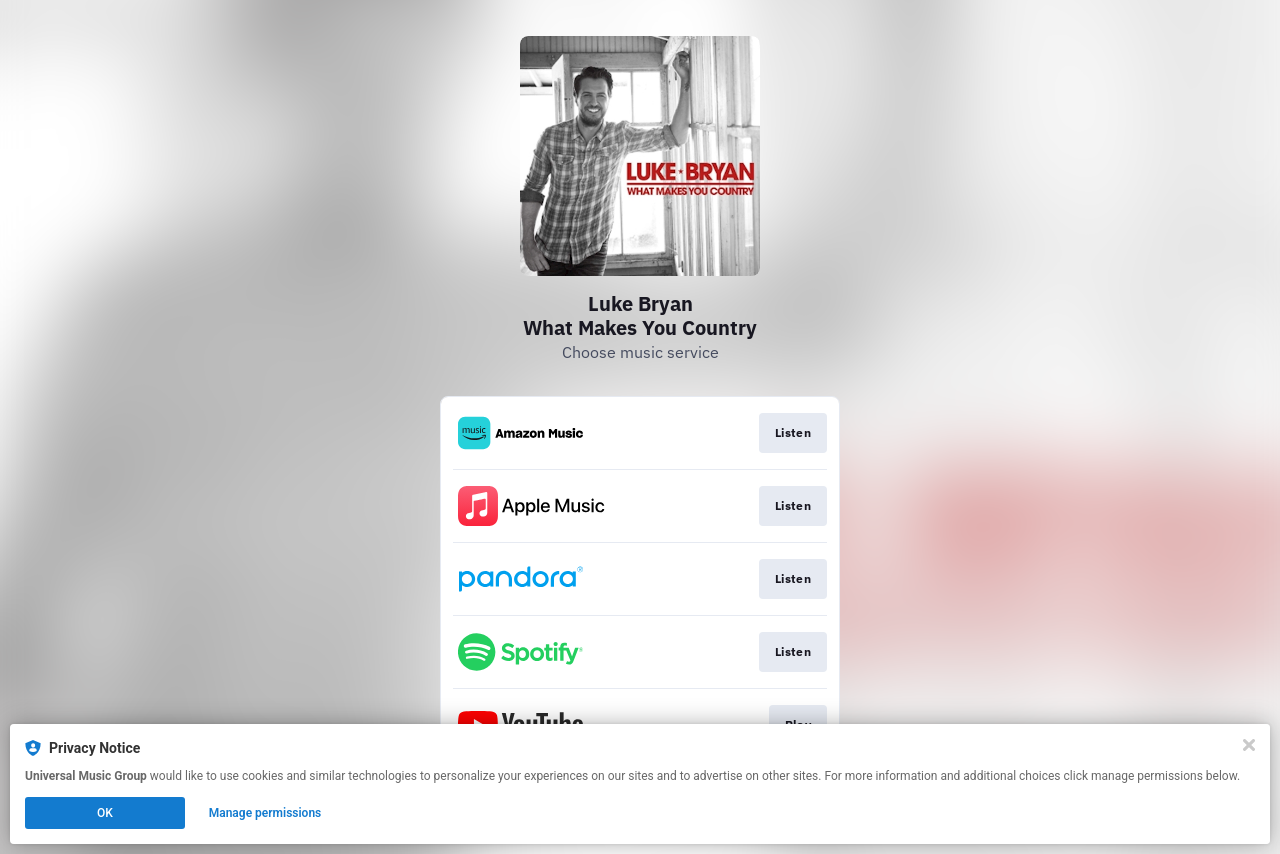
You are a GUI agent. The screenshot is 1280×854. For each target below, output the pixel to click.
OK (105, 813)
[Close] (1249, 745)
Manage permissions (265, 813)
